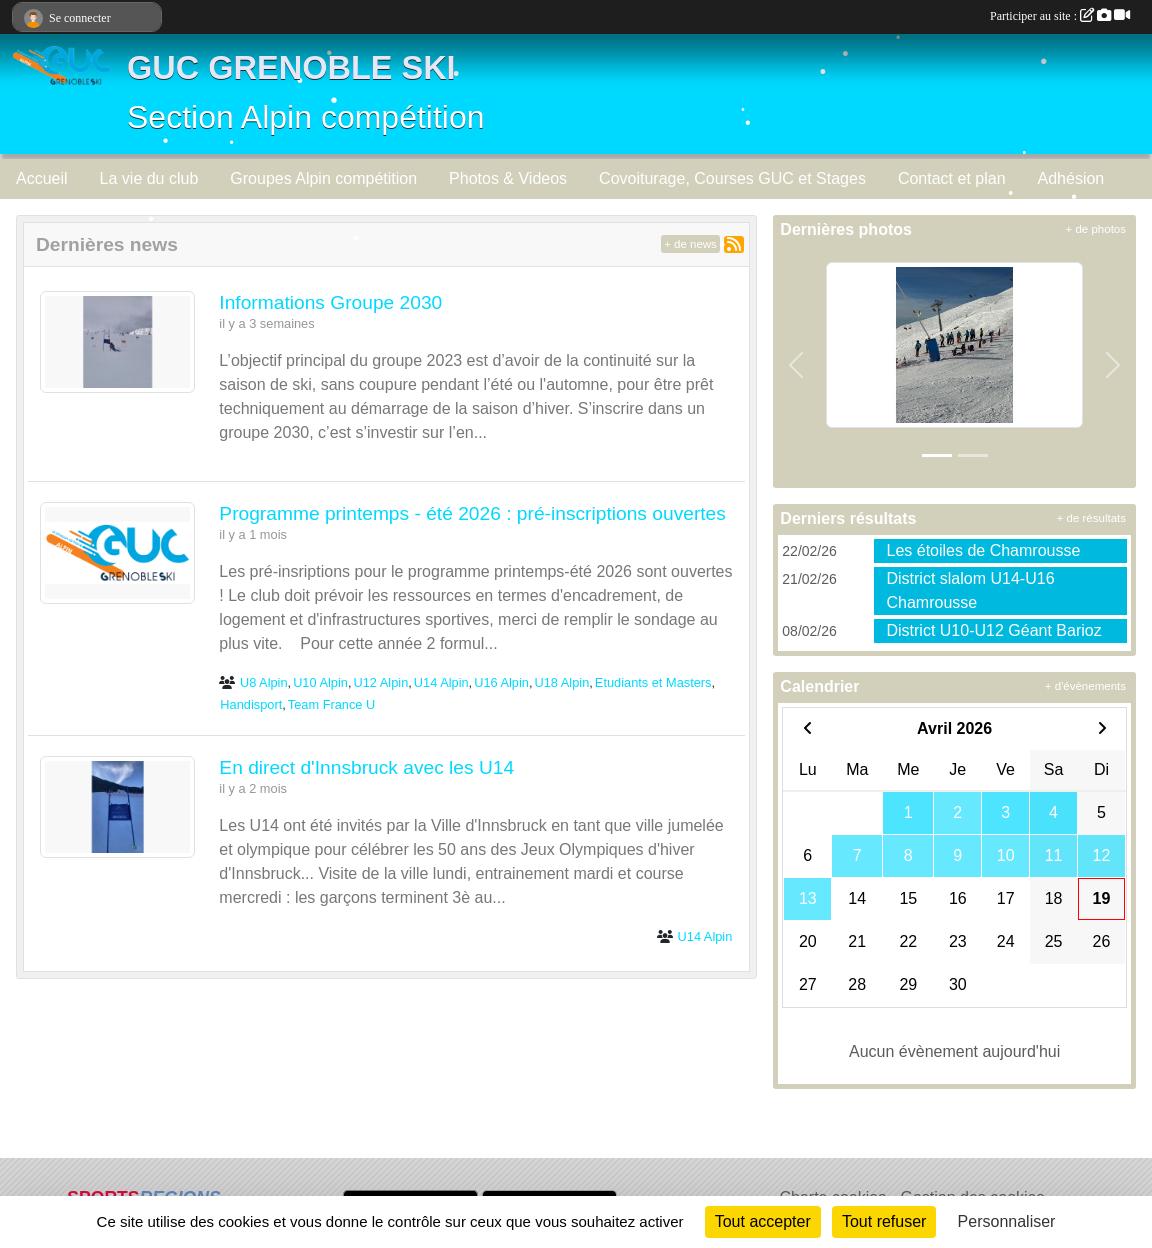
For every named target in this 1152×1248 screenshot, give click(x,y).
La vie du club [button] (149, 178)
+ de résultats (1091, 518)
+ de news (690, 244)
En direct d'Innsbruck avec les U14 (366, 767)
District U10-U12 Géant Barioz (993, 630)
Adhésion (1071, 178)
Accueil (42, 178)
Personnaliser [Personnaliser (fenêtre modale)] (1007, 1221)
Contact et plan (952, 178)
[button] (795, 364)
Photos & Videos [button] (508, 178)
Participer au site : (1060, 16)
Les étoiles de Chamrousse (983, 550)
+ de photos (1096, 229)
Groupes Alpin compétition (323, 178)
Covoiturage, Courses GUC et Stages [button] (732, 178)
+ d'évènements (1085, 686)
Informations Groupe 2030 (330, 302)
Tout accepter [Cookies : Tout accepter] (763, 1221)
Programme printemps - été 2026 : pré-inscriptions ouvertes (472, 513)
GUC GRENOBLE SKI (291, 68)
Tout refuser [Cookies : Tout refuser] (884, 1221)
